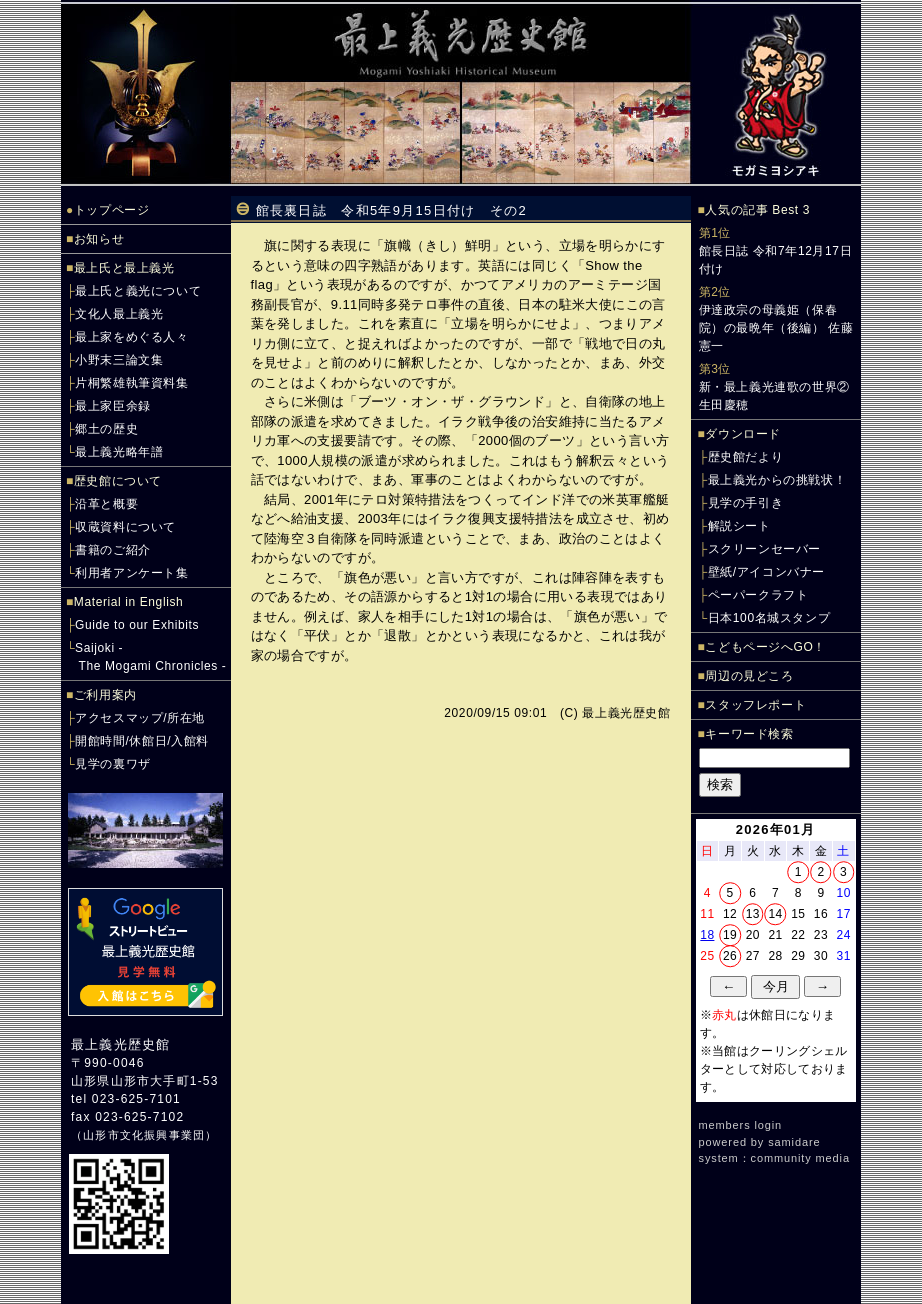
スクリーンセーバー (764, 549)
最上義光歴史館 (120, 1044)
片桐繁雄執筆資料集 (131, 383)
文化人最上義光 (119, 314)
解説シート (739, 526)
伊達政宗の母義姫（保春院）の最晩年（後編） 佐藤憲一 (776, 328)
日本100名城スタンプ (769, 618)
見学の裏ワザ (113, 764)
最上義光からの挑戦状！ (777, 480)
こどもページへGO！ (765, 647)
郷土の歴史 (106, 429)
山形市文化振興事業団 (144, 1135)
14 (775, 914)
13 (753, 914)
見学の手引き (746, 503)
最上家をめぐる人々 (131, 337)
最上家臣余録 (113, 406)
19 (730, 935)
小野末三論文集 (119, 360)
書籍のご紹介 (113, 550)
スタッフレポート (755, 705)
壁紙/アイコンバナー (766, 572)
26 (730, 956)
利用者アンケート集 (131, 573)
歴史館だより (746, 457)
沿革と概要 (106, 504)
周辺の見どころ (749, 676)
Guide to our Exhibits (137, 625)
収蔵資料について (125, 527)
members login (741, 1125)
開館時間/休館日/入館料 (142, 741)
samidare (794, 1142)
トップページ (112, 210)
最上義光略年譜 (119, 452)
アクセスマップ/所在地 (140, 718)
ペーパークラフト (758, 595)
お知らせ (99, 239)
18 (707, 935)
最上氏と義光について (138, 291)
